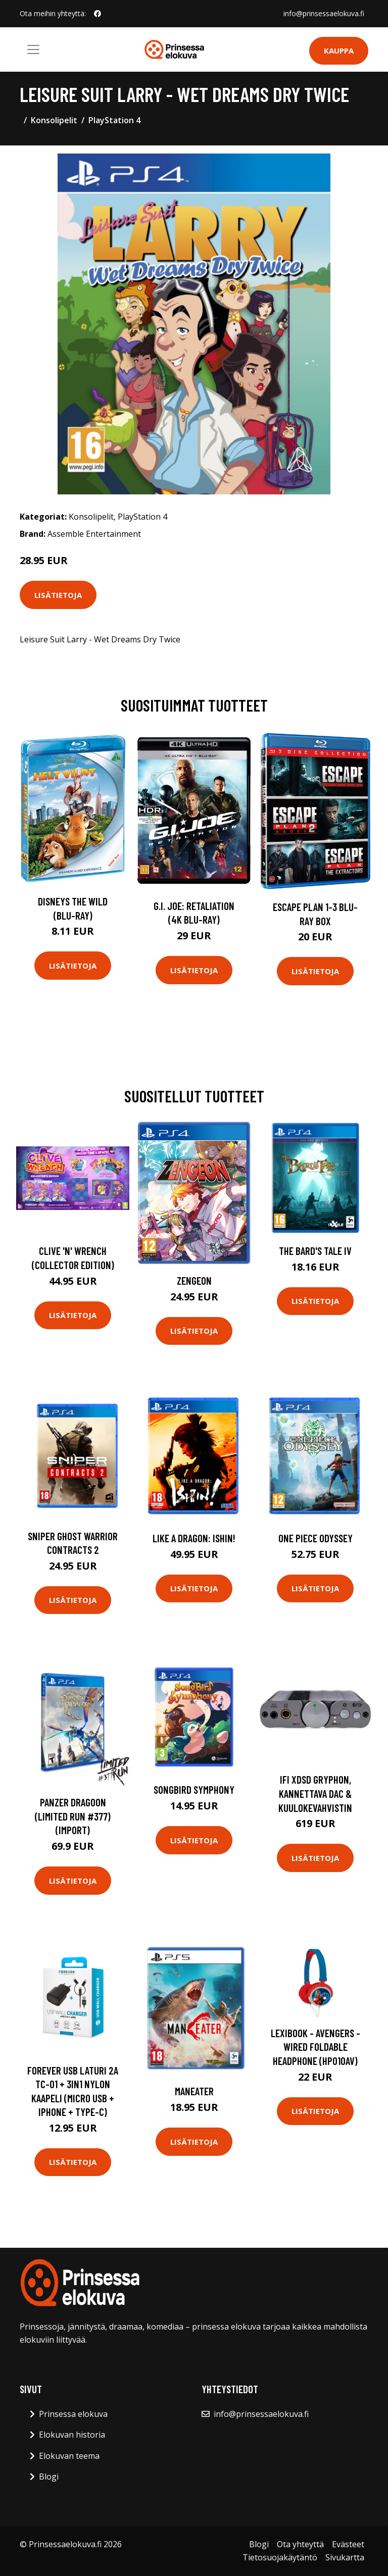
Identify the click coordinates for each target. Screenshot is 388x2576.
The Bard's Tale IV (315, 1250)
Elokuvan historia (72, 2434)
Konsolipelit (54, 120)
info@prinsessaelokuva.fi (323, 13)
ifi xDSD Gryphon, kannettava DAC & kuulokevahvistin (315, 1793)
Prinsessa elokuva (73, 2413)
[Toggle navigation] (33, 49)
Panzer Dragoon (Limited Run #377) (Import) (73, 1816)
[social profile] (97, 13)
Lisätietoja (58, 595)
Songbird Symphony (194, 1789)
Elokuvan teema (69, 2455)
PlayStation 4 (114, 120)
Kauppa (339, 50)
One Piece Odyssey (315, 1538)
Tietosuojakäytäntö (280, 2557)
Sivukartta (344, 2557)
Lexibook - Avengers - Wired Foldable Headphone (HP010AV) (315, 2047)
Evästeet (348, 2544)
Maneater (194, 2091)
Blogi (49, 2476)
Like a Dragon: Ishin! (194, 1538)
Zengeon (194, 1280)
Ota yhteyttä (300, 2544)
